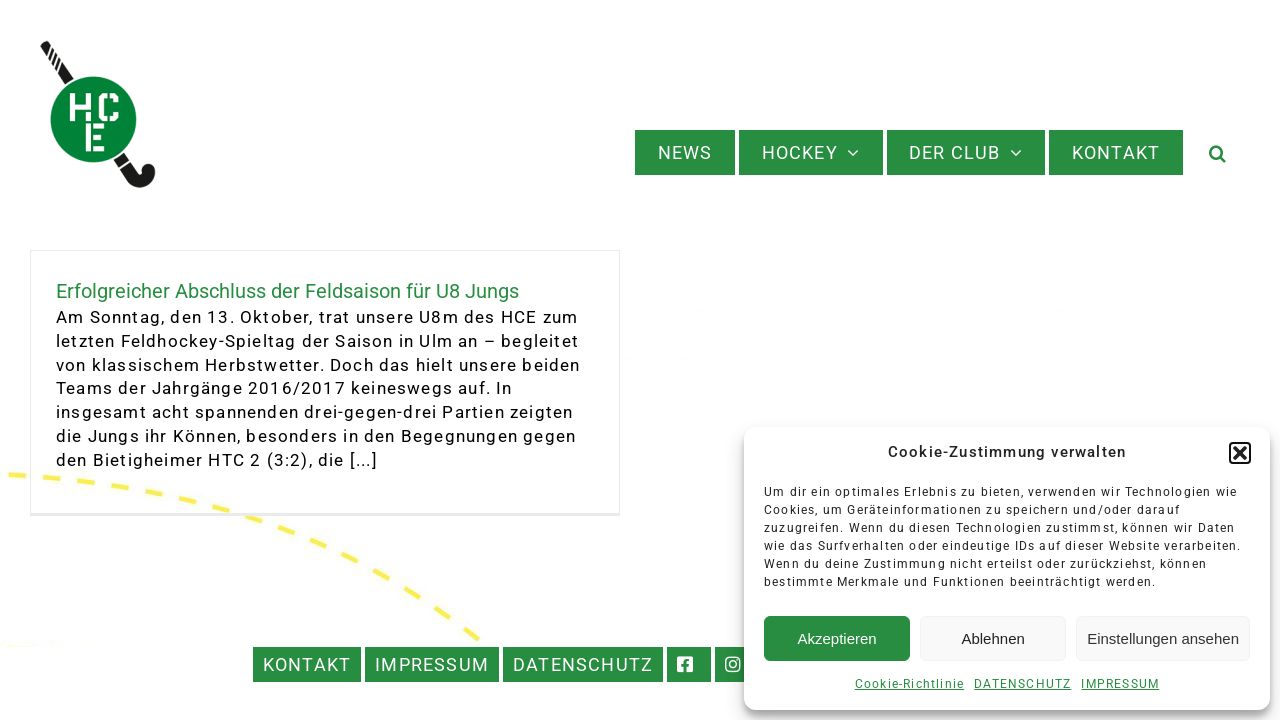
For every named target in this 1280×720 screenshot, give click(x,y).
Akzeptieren (836, 638)
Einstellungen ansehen (1163, 638)
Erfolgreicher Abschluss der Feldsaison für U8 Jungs (287, 291)
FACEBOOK (689, 664)
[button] (1240, 453)
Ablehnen (992, 638)
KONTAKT (307, 664)
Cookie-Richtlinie (909, 684)
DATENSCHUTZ (1022, 684)
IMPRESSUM (1120, 684)
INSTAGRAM (737, 664)
